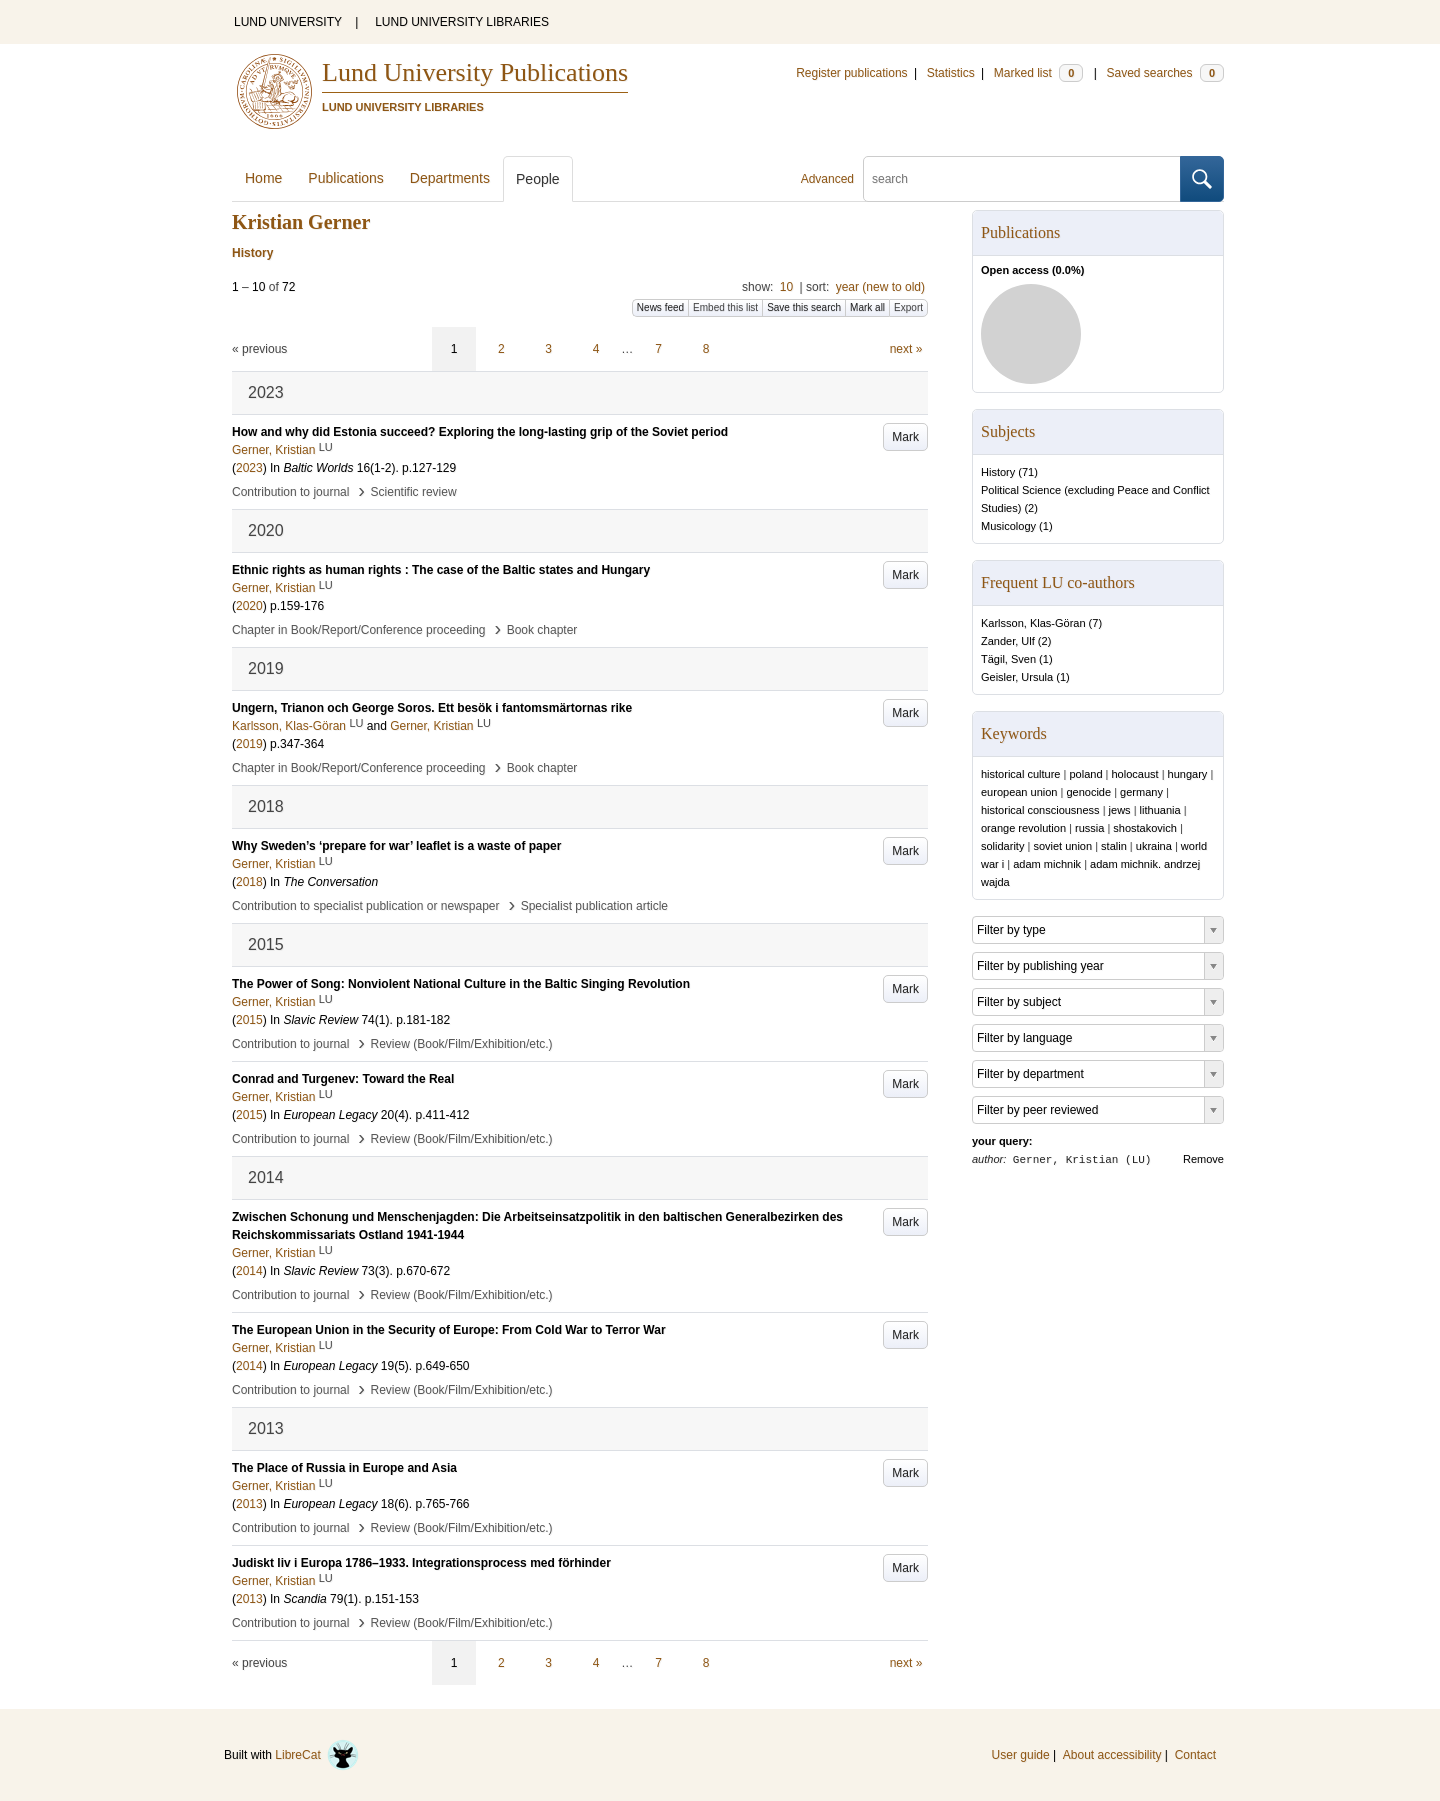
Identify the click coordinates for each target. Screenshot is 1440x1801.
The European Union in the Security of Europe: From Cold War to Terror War (449, 1330)
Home (263, 178)
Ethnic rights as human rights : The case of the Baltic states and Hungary (441, 570)
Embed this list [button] (725, 307)
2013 (249, 1504)
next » (906, 349)
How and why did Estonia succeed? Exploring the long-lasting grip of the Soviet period (480, 432)
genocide (1088, 792)
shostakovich (1145, 828)
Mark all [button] (867, 307)
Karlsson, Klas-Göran (1033, 623)
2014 (249, 1271)
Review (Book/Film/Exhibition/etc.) (462, 1044)
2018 (249, 882)
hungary (1188, 774)
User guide (1021, 1755)
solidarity (1002, 846)
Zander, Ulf (1008, 641)
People (538, 179)
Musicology (1008, 526)
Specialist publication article (594, 906)
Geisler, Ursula (1017, 677)
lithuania (1160, 810)
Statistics (951, 73)
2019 (249, 744)
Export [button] (908, 307)
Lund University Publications (475, 72)
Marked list (1038, 73)
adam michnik (1047, 864)
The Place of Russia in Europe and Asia (344, 1468)
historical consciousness (1040, 810)
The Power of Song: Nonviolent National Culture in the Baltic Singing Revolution (461, 984)
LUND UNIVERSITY (288, 22)
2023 (249, 468)
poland (1085, 774)
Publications (346, 178)
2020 (249, 606)
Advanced (827, 179)
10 (786, 287)
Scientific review (414, 492)
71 (1028, 472)
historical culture (1020, 774)
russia (1089, 828)
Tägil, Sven (1008, 659)
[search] (1022, 179)
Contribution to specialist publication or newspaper (366, 906)
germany (1141, 792)
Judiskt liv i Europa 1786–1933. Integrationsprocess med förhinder (421, 1563)
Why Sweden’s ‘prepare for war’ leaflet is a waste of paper (396, 846)
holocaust (1135, 774)
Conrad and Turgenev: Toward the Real (343, 1079)
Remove (1203, 1159)
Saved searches (1165, 73)
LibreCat (317, 1755)
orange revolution (1023, 828)
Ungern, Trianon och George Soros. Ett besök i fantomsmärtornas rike (432, 708)
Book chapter (542, 630)
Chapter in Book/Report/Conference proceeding (359, 630)
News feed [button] (660, 307)
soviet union (1062, 846)
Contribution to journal (290, 492)
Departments (450, 178)
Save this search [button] (804, 307)
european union (1019, 792)
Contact (1195, 1755)
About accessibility (1112, 1755)
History (998, 472)
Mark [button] (905, 437)
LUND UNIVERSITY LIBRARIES (462, 22)
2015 (249, 1020)
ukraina (1154, 846)
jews (1120, 810)
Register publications (851, 73)
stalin (1114, 846)
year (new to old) (880, 287)
